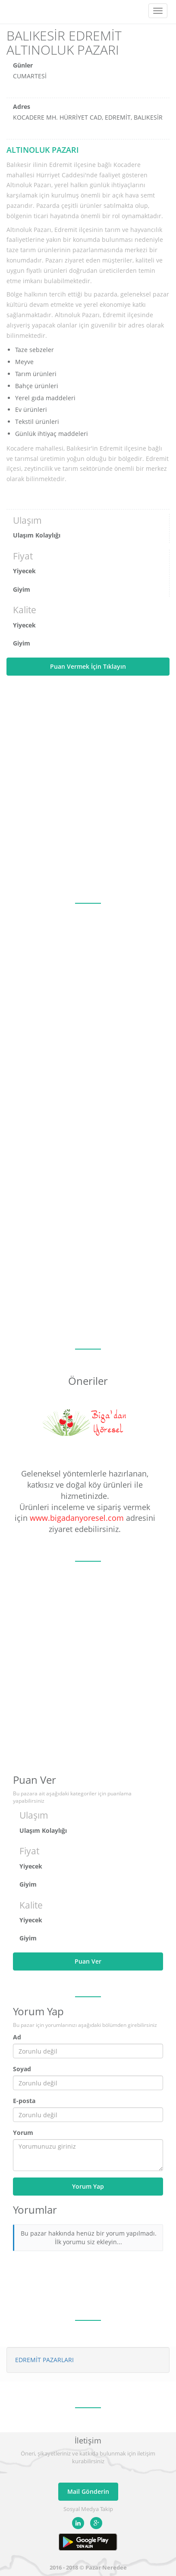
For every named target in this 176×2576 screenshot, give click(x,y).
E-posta (24, 2101)
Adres (21, 106)
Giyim (21, 589)
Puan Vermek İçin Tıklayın (88, 666)
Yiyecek (24, 571)
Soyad (22, 2069)
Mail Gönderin (88, 2491)
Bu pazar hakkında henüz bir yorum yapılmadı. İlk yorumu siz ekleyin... (89, 2237)
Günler (23, 65)
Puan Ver (88, 1961)
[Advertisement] (88, 789)
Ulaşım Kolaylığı (36, 535)
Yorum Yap (88, 2186)
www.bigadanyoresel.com (77, 1518)
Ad (17, 2037)
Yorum (23, 2132)
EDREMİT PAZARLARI (44, 2360)
